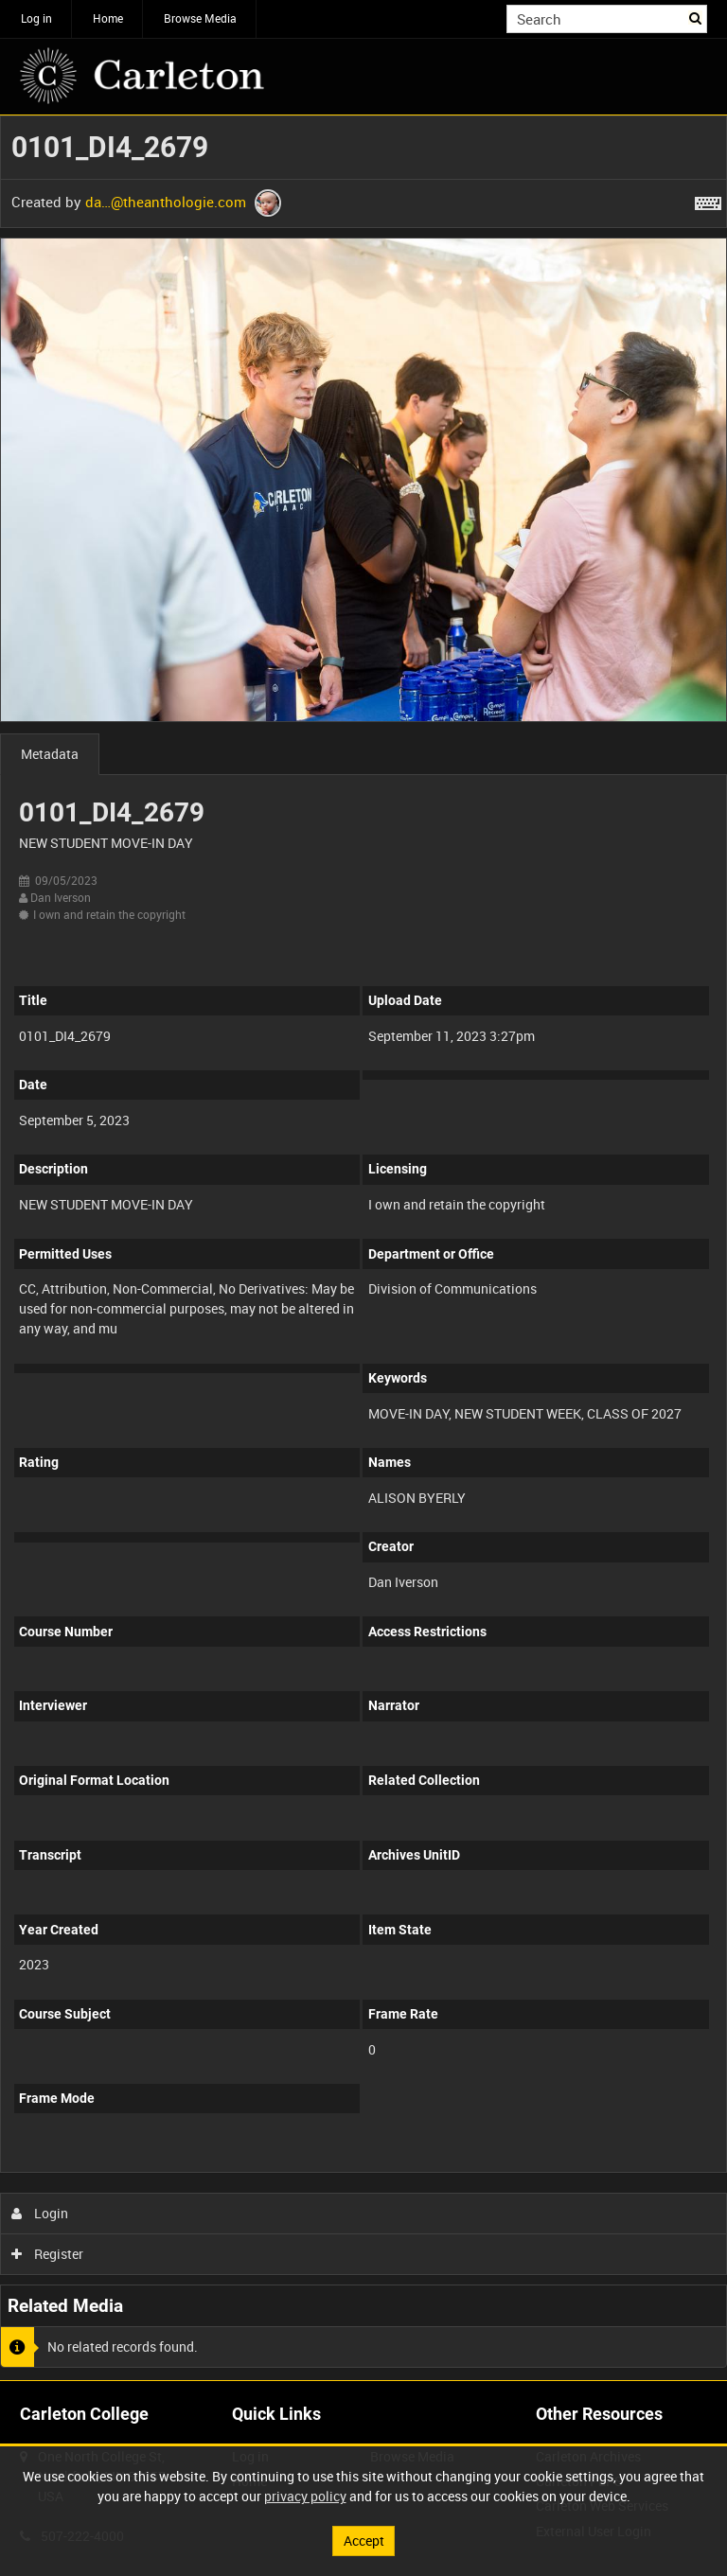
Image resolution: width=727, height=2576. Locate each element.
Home (108, 18)
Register (47, 2254)
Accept (364, 2541)
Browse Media (200, 18)
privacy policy (305, 2496)
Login (40, 2213)
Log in (36, 18)
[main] (363, 1247)
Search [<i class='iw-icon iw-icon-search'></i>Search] (696, 17)
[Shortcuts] (708, 200)
